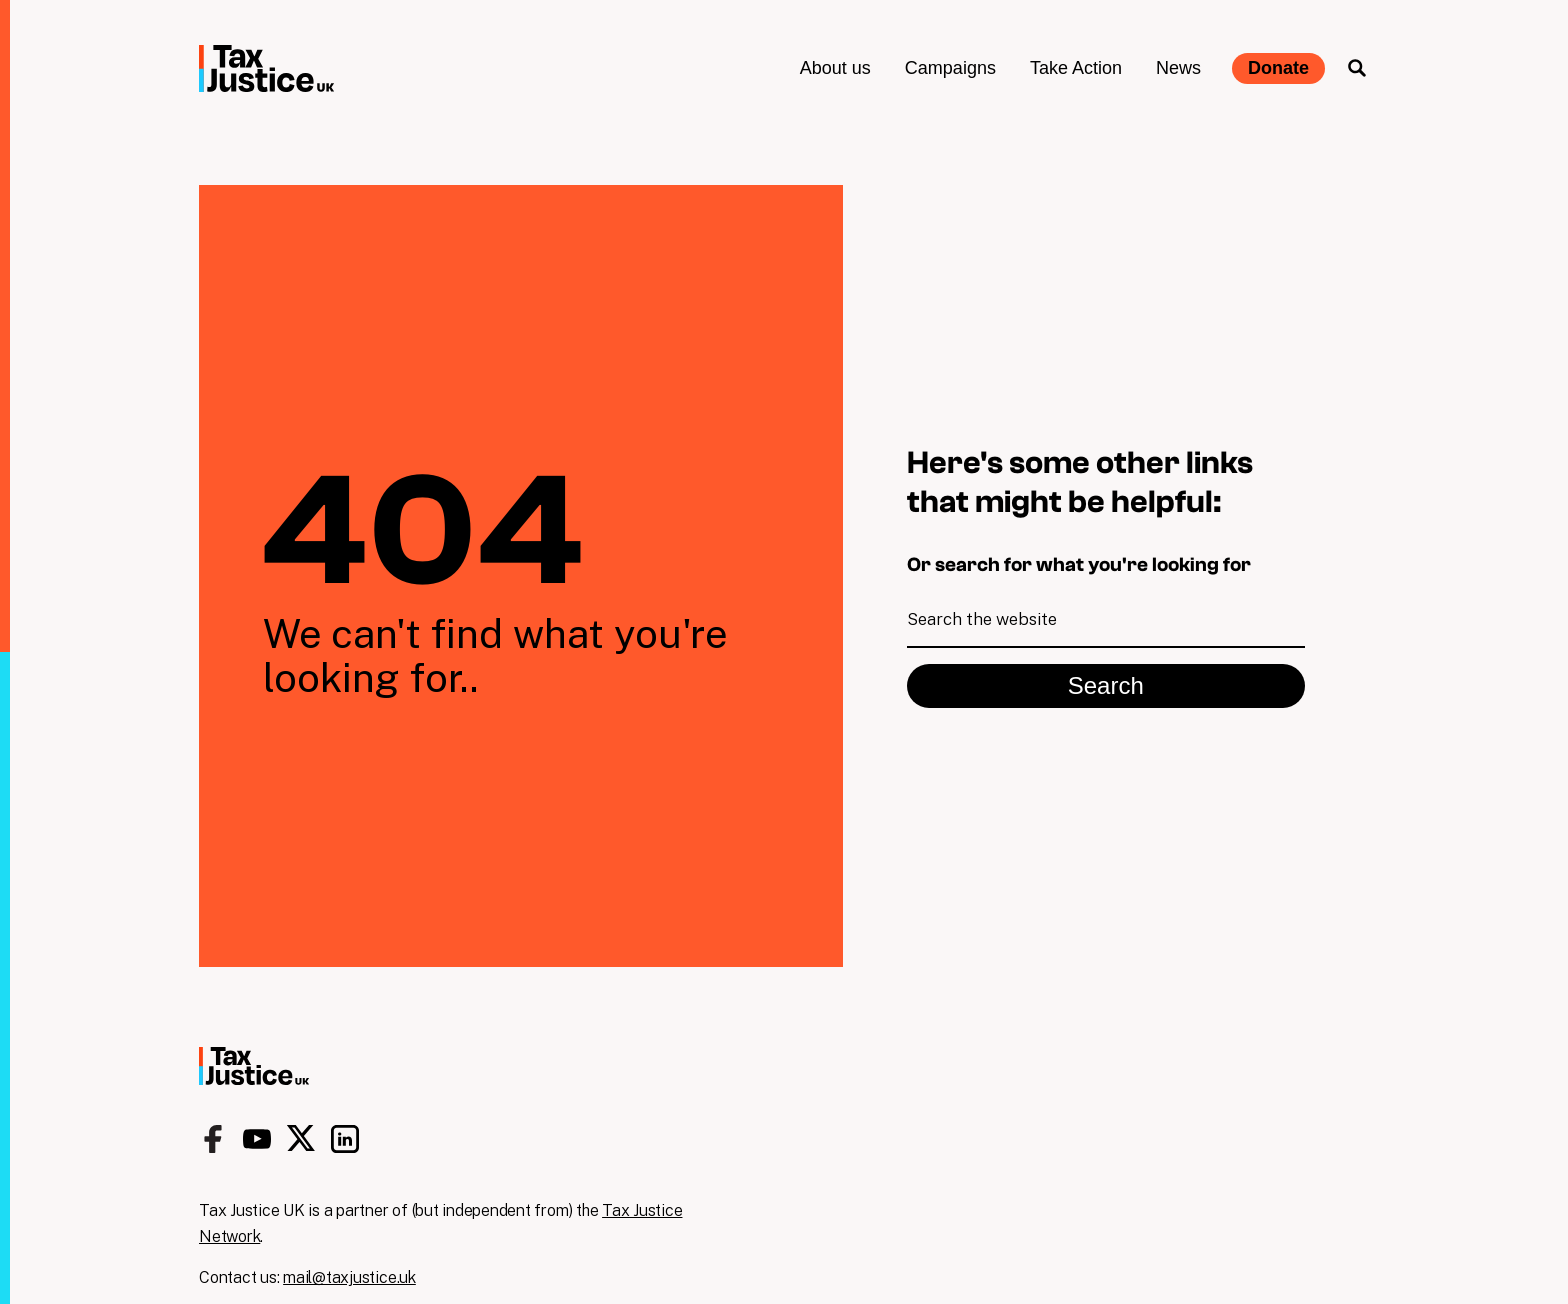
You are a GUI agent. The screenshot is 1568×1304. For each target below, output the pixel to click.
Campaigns (950, 68)
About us (835, 68)
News (1178, 68)
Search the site (1357, 68)
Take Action (1076, 68)
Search (1106, 685)
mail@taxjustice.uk (349, 1277)
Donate (1278, 68)
